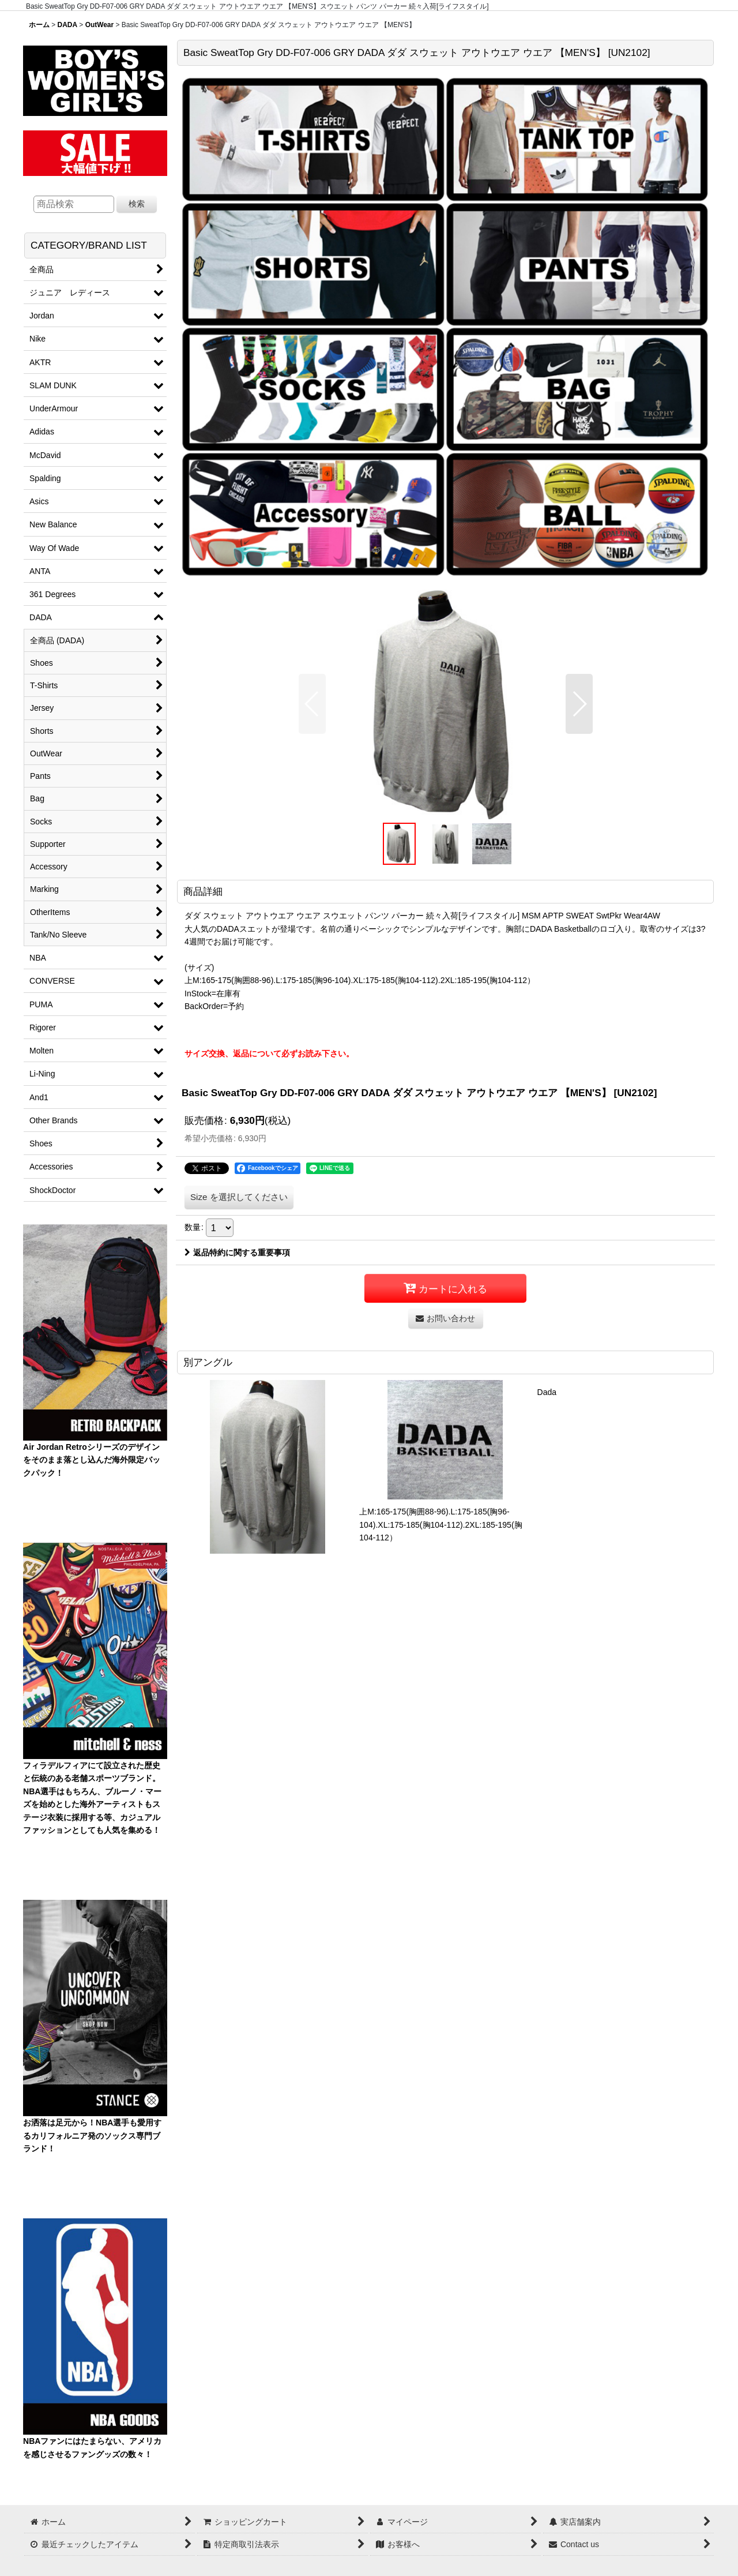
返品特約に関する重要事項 (237, 1252)
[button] (312, 704)
